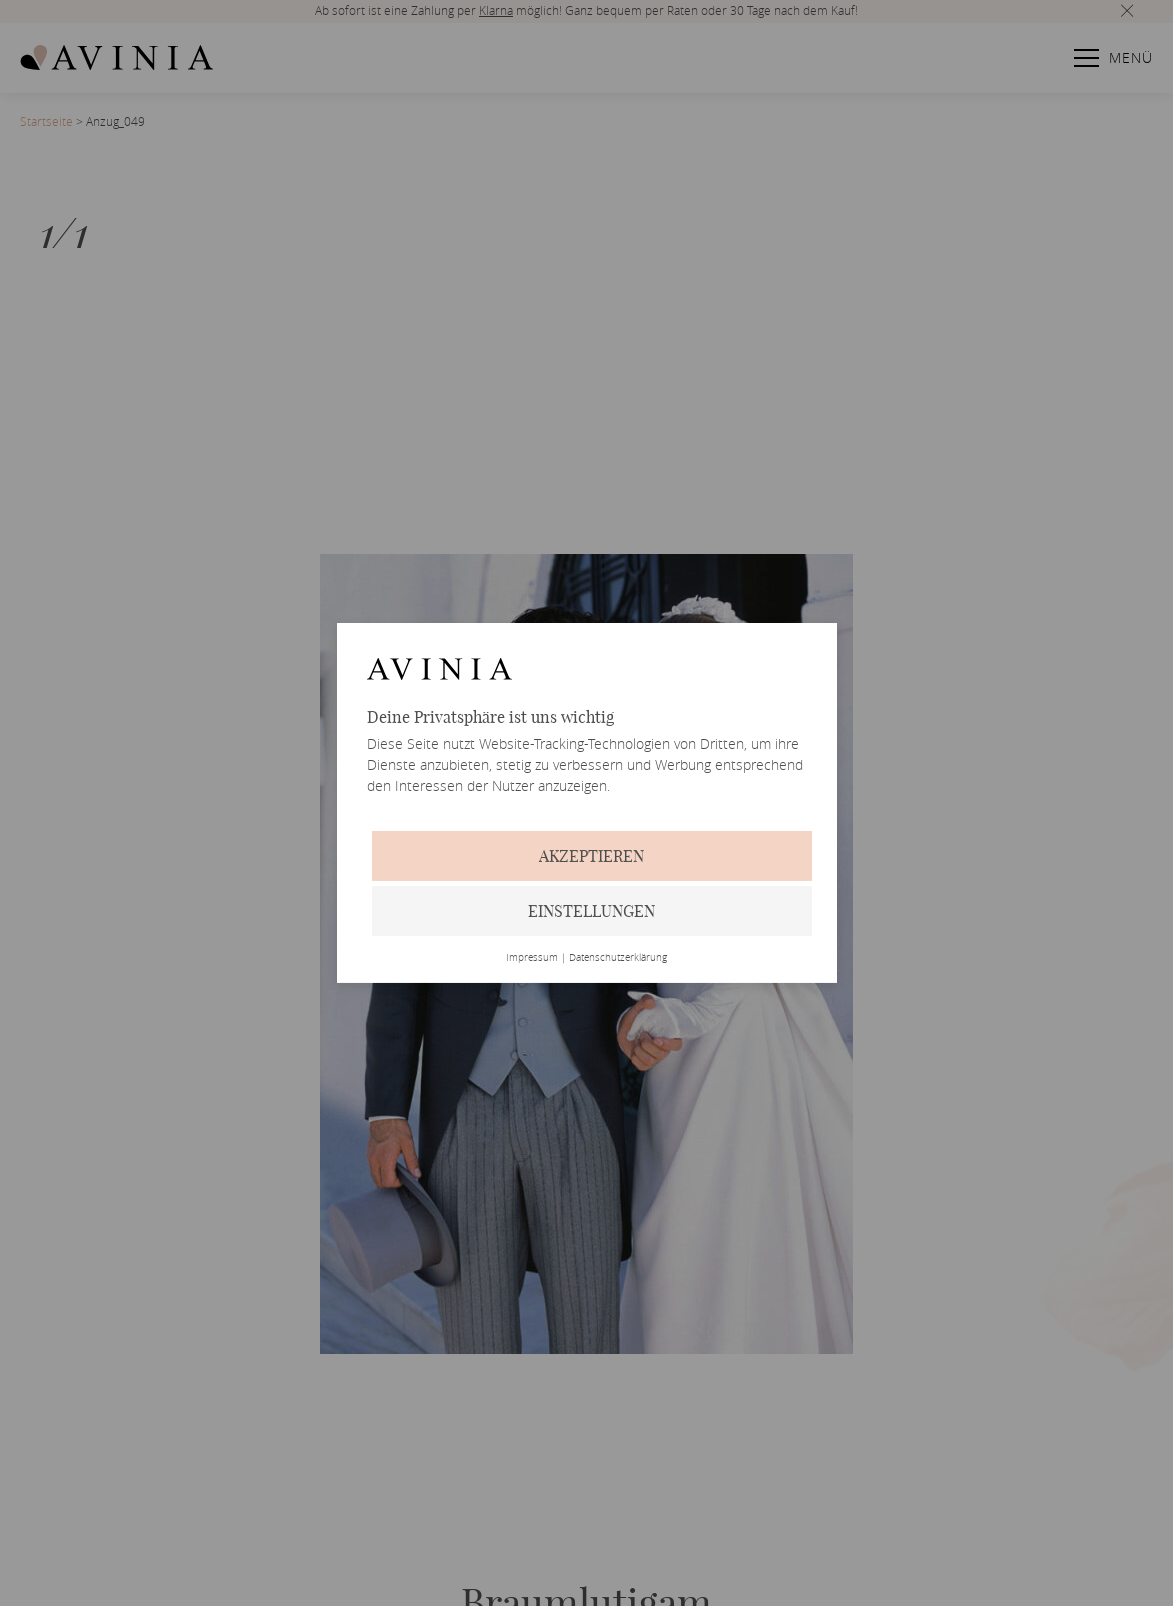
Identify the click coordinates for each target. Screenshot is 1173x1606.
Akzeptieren (591, 856)
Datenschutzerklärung (618, 958)
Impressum (532, 958)
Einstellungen (591, 911)
